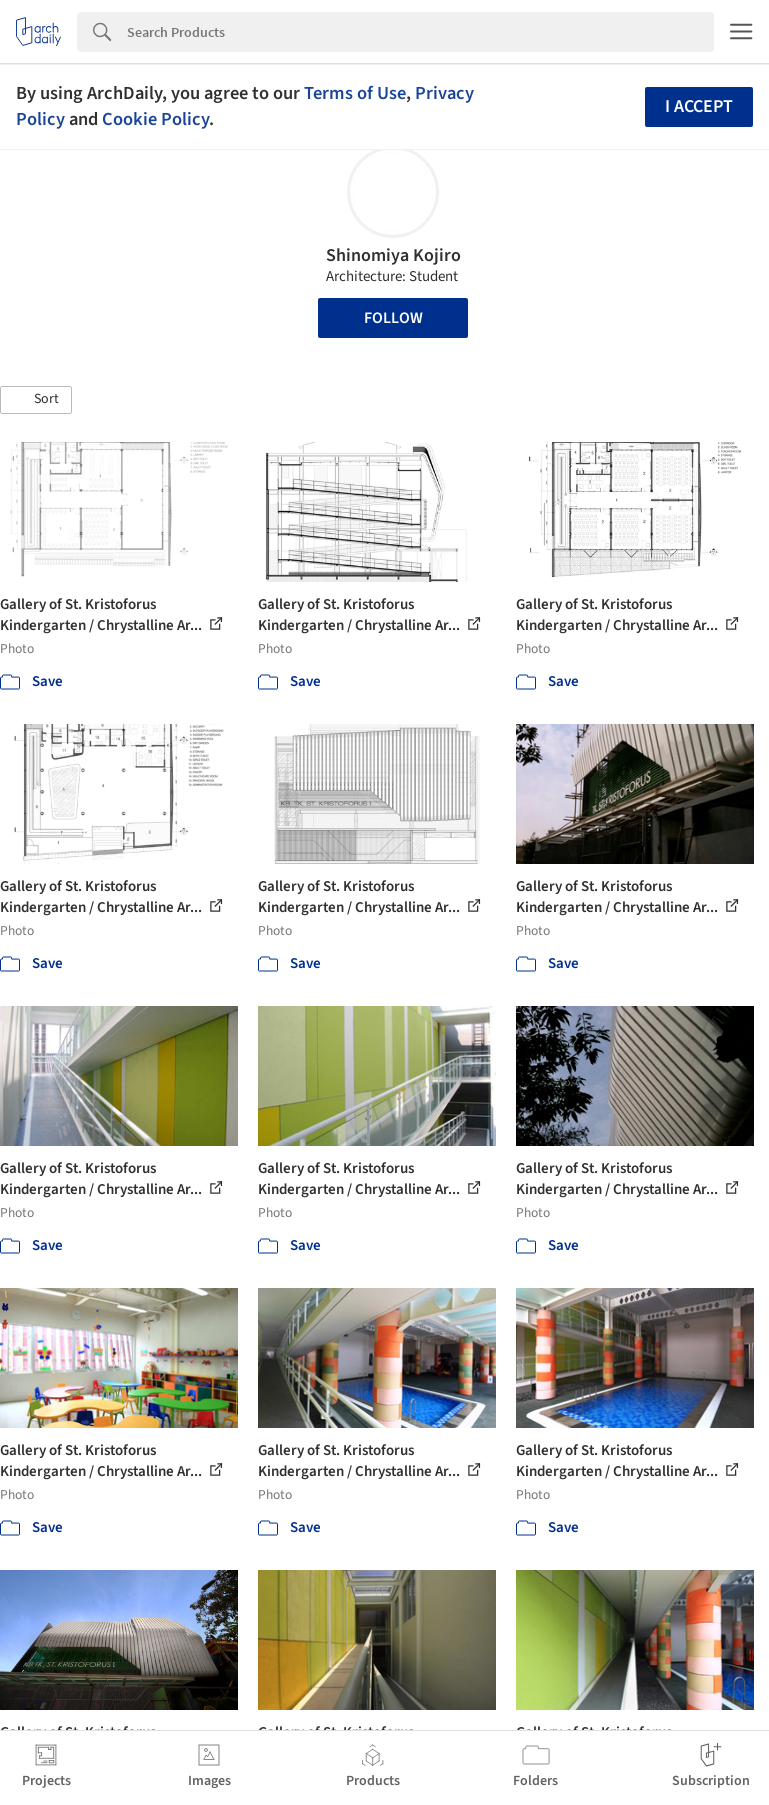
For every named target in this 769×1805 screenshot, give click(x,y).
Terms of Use (355, 93)
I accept (699, 106)
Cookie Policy (155, 119)
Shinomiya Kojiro (393, 255)
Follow (393, 318)
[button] (36, 400)
